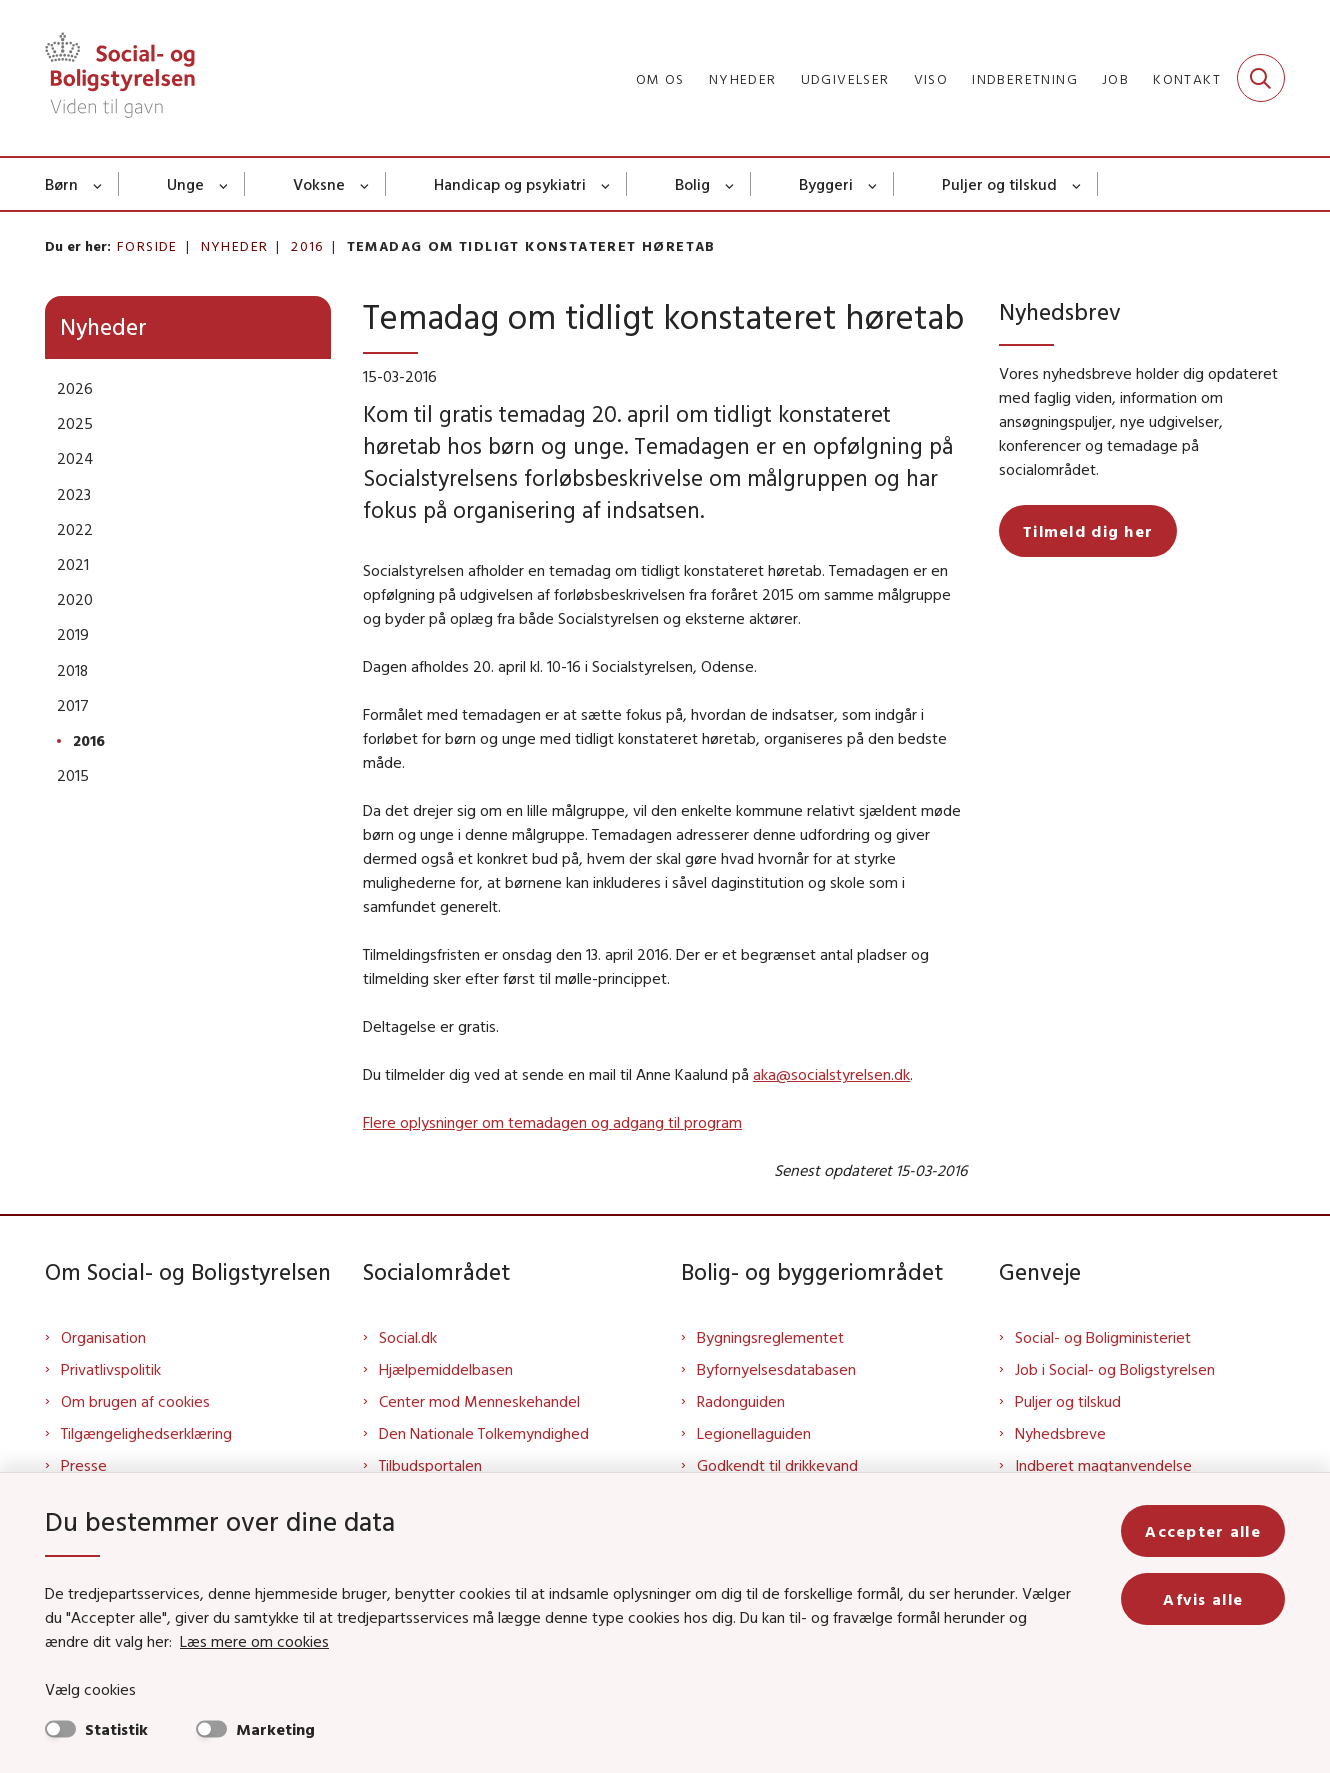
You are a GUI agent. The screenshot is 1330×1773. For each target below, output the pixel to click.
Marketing (275, 1729)
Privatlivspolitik (111, 1369)
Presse (84, 1465)
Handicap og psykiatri (510, 184)
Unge (185, 184)
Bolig (692, 184)
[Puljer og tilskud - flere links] (1077, 184)
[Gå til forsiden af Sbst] (120, 78)
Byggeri (826, 184)
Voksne (319, 184)
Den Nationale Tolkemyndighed (484, 1433)
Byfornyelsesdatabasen (776, 1369)
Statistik (116, 1729)
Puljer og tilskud (999, 184)
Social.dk (408, 1337)
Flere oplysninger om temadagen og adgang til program (552, 1122)
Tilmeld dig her (1088, 531)
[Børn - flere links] (98, 184)
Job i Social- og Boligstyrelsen (1115, 1369)
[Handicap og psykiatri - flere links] (606, 184)
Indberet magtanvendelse (1103, 1465)
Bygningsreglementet (770, 1337)
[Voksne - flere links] (365, 184)
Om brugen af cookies (135, 1401)
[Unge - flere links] (224, 184)
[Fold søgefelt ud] (1261, 78)
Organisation (103, 1337)
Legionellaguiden (754, 1433)
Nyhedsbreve (1060, 1433)
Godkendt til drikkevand (777, 1465)
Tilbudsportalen (430, 1465)
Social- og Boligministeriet (1103, 1337)
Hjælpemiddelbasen (446, 1369)
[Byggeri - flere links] (873, 184)
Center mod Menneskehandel (479, 1401)
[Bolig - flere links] (730, 184)
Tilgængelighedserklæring (146, 1433)
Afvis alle (1203, 1599)
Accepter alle (1203, 1531)
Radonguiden (741, 1401)
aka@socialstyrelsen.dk (831, 1074)
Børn (61, 184)
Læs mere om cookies (254, 1641)
